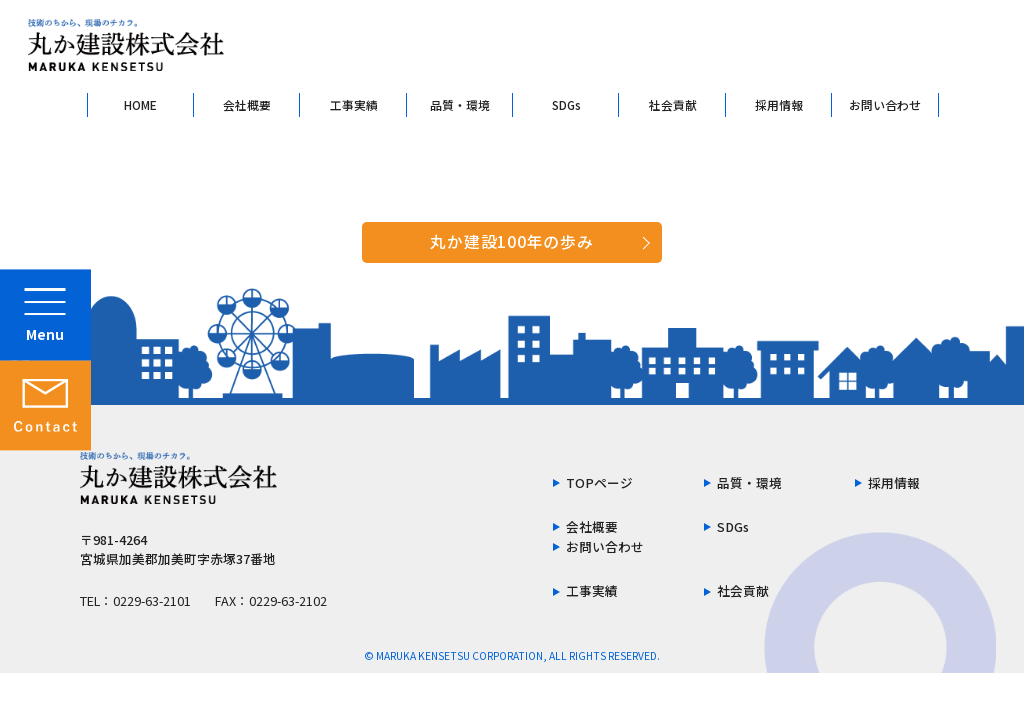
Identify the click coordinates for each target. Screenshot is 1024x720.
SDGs (566, 104)
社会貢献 (673, 104)
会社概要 (247, 104)
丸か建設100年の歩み (512, 241)
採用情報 (779, 104)
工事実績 (354, 104)
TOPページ (599, 483)
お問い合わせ (885, 104)
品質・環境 (460, 104)
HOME (140, 104)
